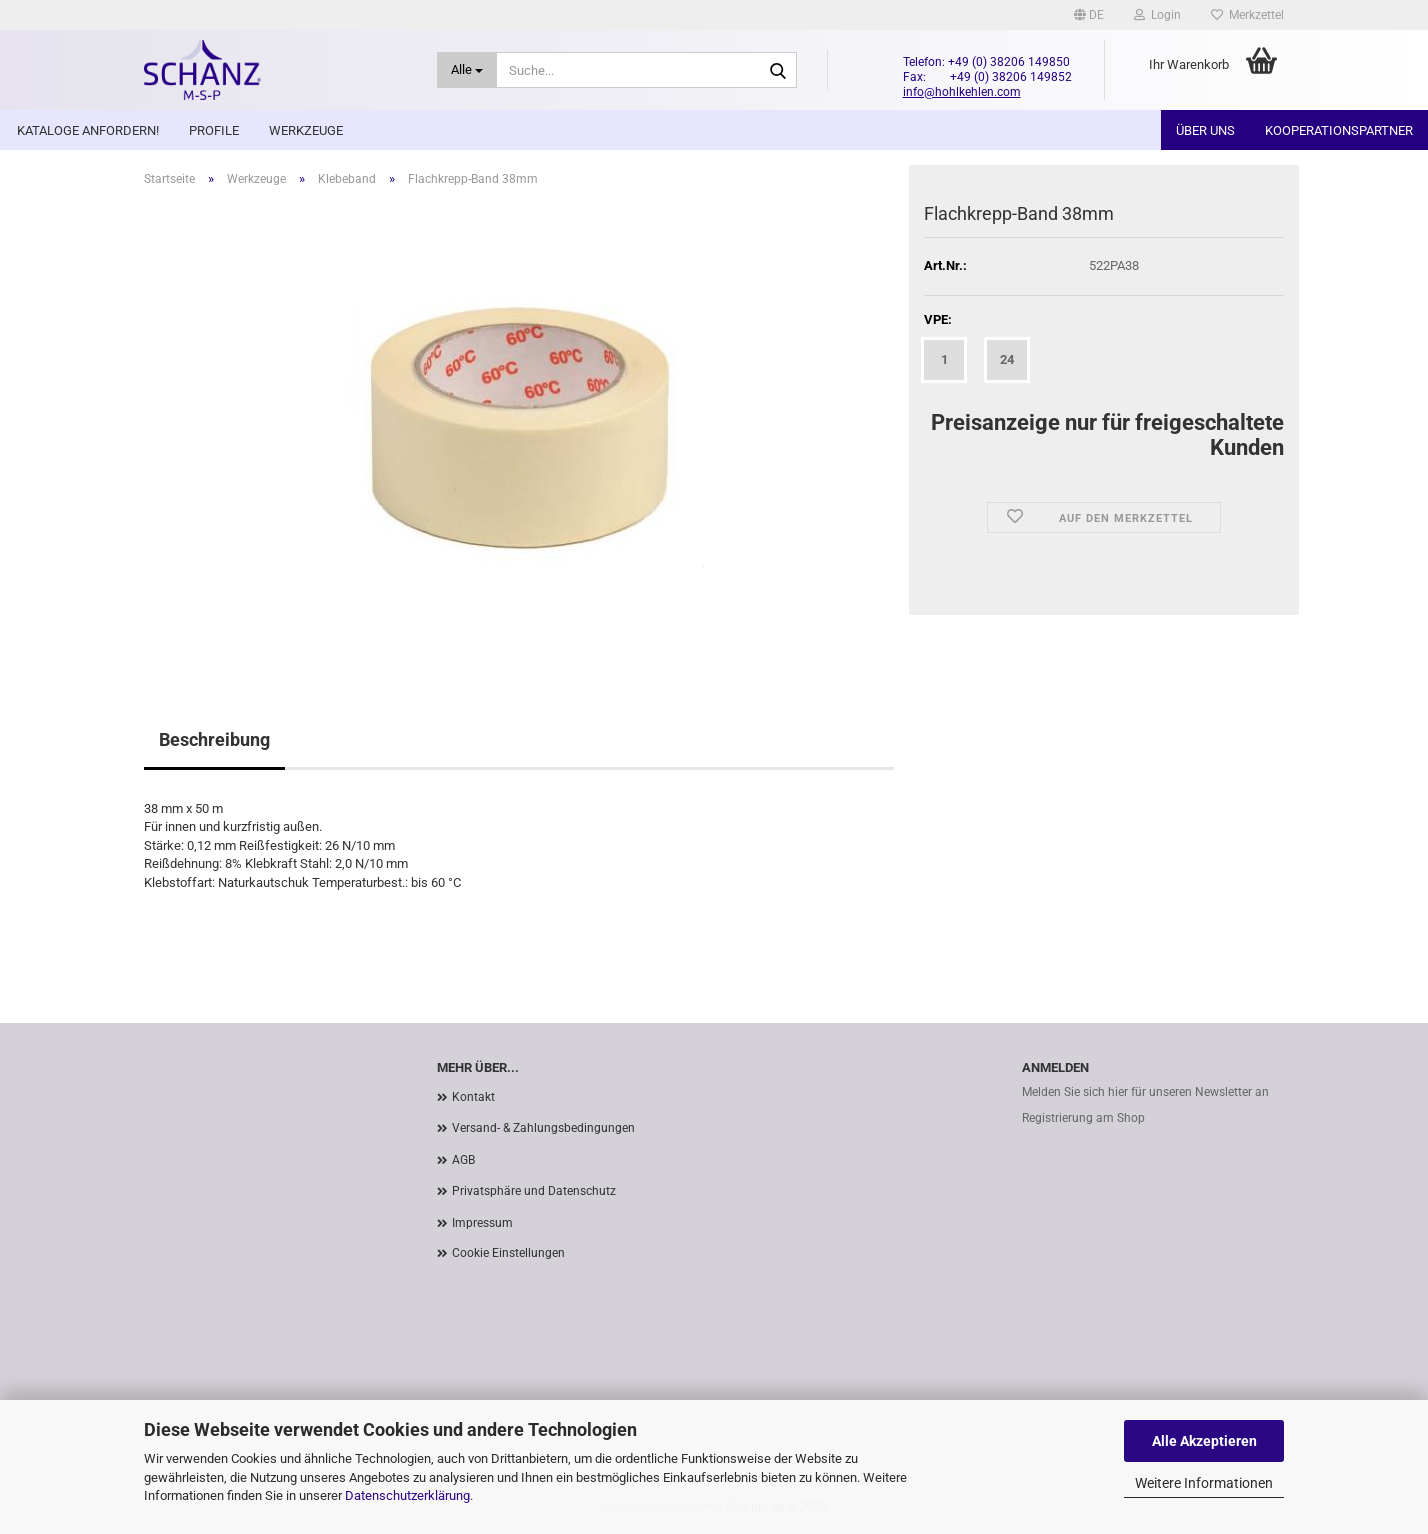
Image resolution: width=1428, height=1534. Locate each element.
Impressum (482, 1223)
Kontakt (473, 1097)
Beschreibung (214, 739)
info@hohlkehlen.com (962, 92)
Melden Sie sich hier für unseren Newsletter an (1145, 1092)
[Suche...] (467, 70)
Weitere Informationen (1204, 1483)
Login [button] (1157, 15)
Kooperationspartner (1339, 130)
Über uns (1205, 130)
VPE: (938, 319)
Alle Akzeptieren (1204, 1441)
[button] (1089, 15)
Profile (214, 130)
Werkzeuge (306, 130)
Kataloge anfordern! (88, 130)
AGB (463, 1160)
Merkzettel (1247, 15)
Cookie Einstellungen (508, 1253)
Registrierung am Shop (1083, 1118)
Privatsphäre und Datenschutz (534, 1191)
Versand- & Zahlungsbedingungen (543, 1128)
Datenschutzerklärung (407, 1495)
